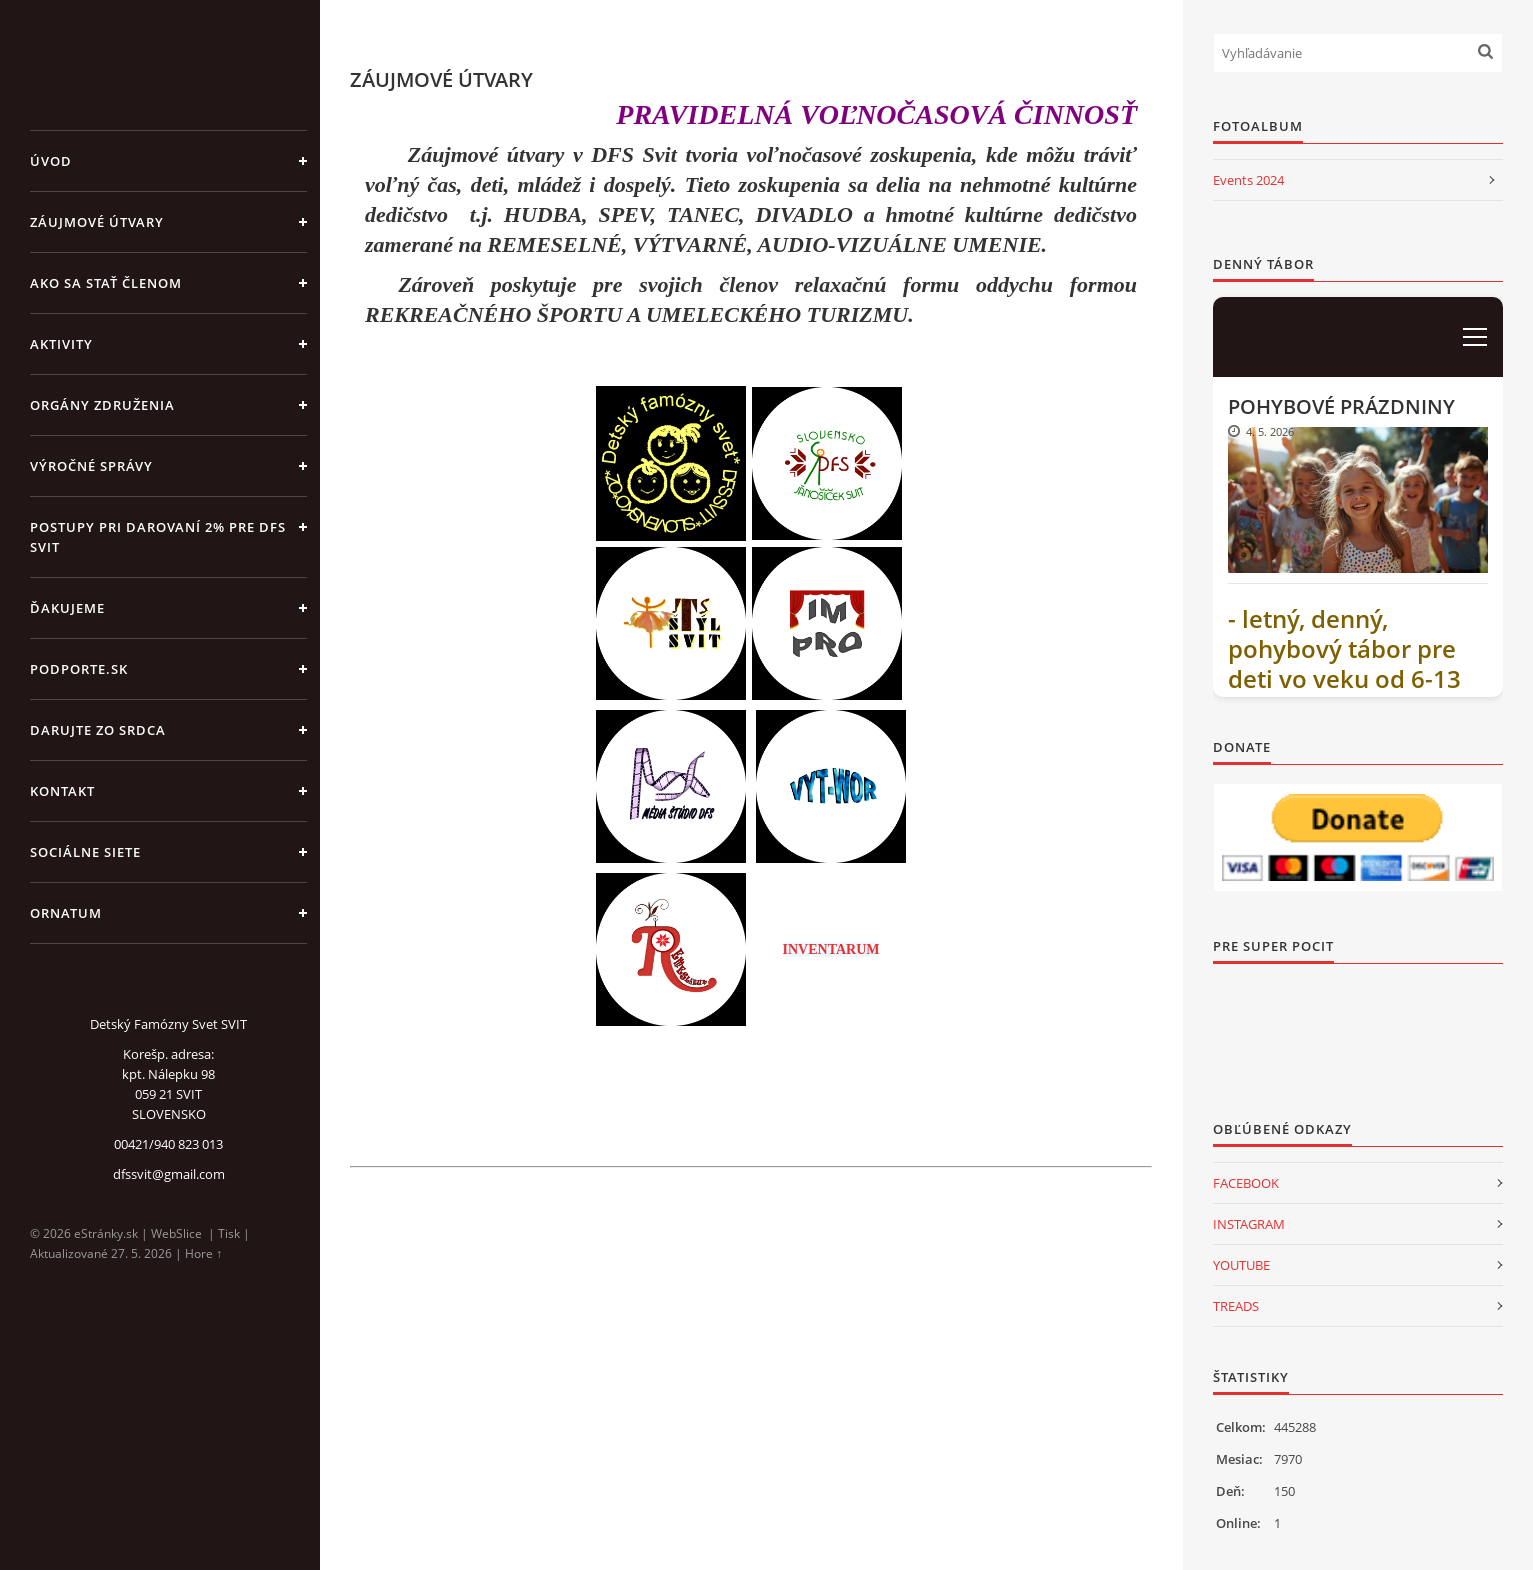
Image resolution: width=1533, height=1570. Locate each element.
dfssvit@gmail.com (169, 1174)
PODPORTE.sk (79, 669)
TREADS (1236, 1306)
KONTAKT (62, 791)
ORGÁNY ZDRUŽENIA (102, 405)
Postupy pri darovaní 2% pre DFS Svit (158, 537)
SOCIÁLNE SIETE (85, 852)
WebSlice (176, 1233)
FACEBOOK (1246, 1183)
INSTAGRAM (1249, 1224)
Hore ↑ (203, 1253)
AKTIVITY (61, 344)
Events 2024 (1248, 180)
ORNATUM (66, 913)
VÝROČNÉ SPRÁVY (91, 466)
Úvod (51, 161)
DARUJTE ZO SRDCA (98, 730)
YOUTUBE (1241, 1265)
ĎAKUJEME (67, 608)
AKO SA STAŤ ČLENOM (106, 283)
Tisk (229, 1233)
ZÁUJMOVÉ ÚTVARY (97, 222)
